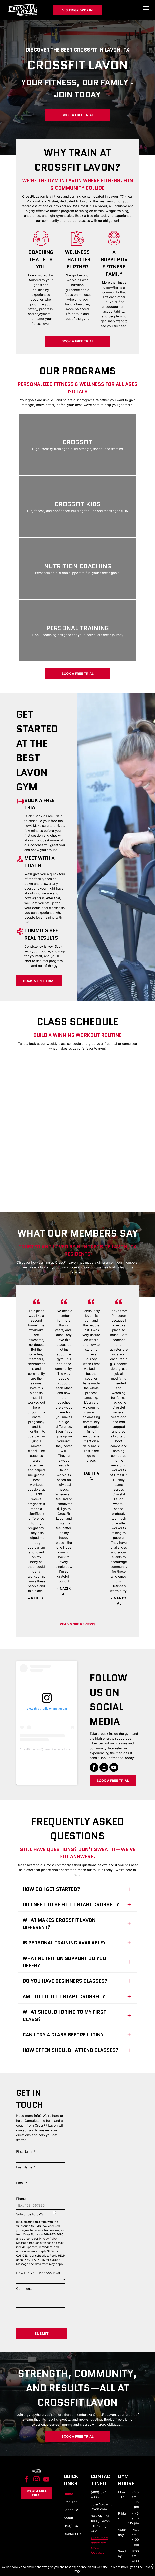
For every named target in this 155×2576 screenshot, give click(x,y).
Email (21, 2183)
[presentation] (47, 2316)
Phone (21, 2199)
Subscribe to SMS (29, 2214)
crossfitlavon (52, 1749)
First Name (25, 2151)
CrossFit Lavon (29, 1749)
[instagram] (103, 1768)
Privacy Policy (48, 2238)
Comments (24, 2288)
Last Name (25, 2167)
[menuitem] (78, 2494)
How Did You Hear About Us (38, 2273)
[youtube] (113, 1768)
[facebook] (94, 1768)
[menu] (146, 8)
